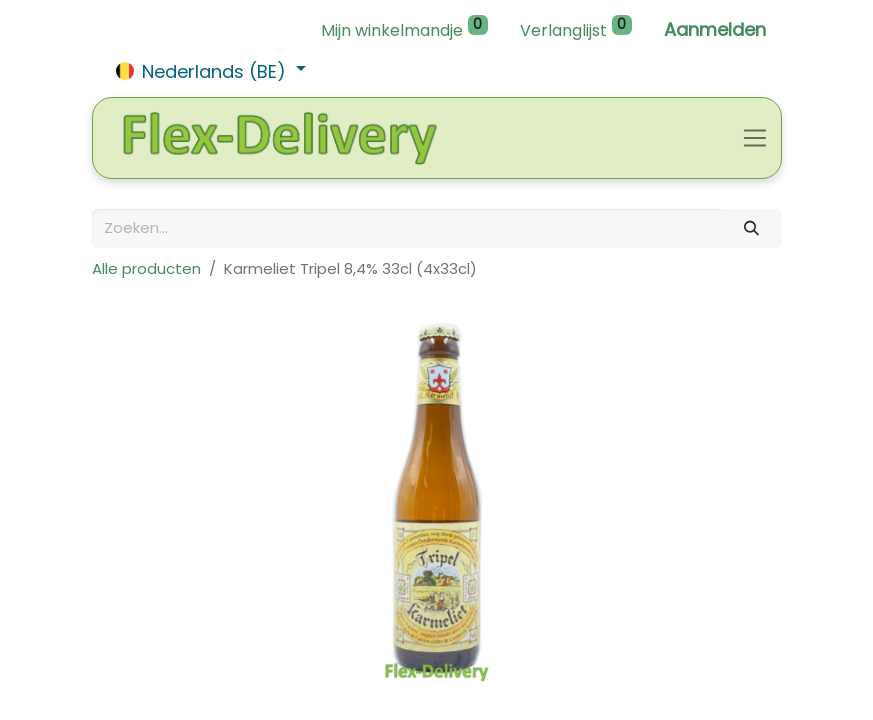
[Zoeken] (751, 228)
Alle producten (146, 268)
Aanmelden (715, 29)
